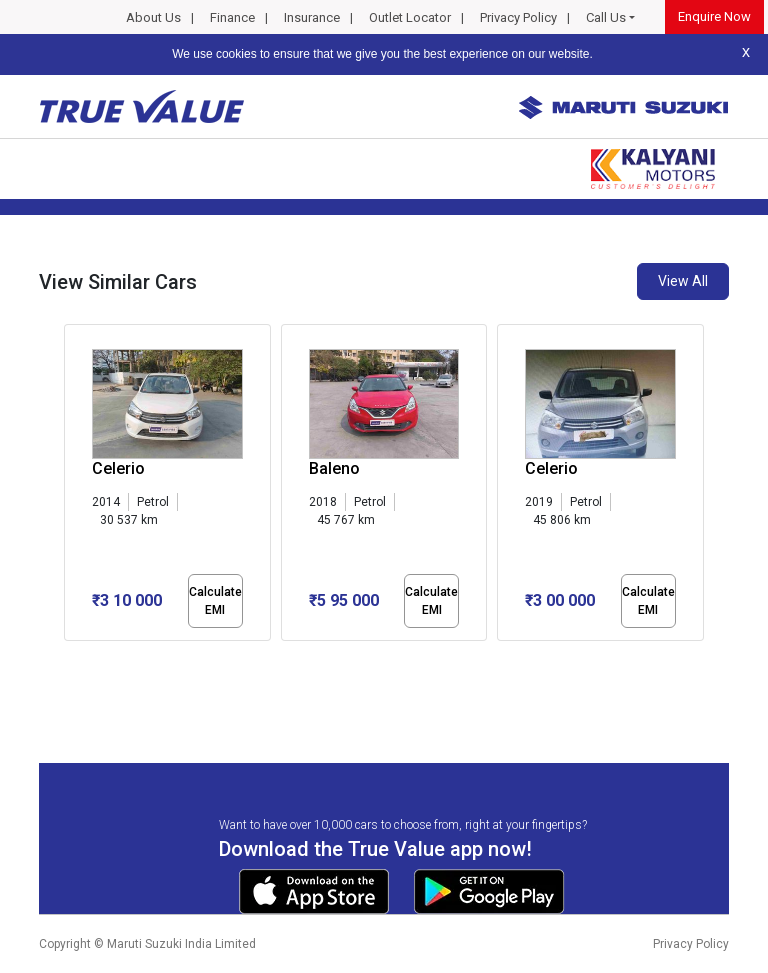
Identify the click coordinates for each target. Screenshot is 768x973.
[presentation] (74, 486)
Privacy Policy (518, 17)
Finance (232, 17)
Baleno (334, 468)
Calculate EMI (215, 601)
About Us (153, 17)
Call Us (606, 17)
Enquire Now (714, 16)
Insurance (312, 17)
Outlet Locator (410, 17)
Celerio (118, 468)
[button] (70, 658)
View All (683, 281)
